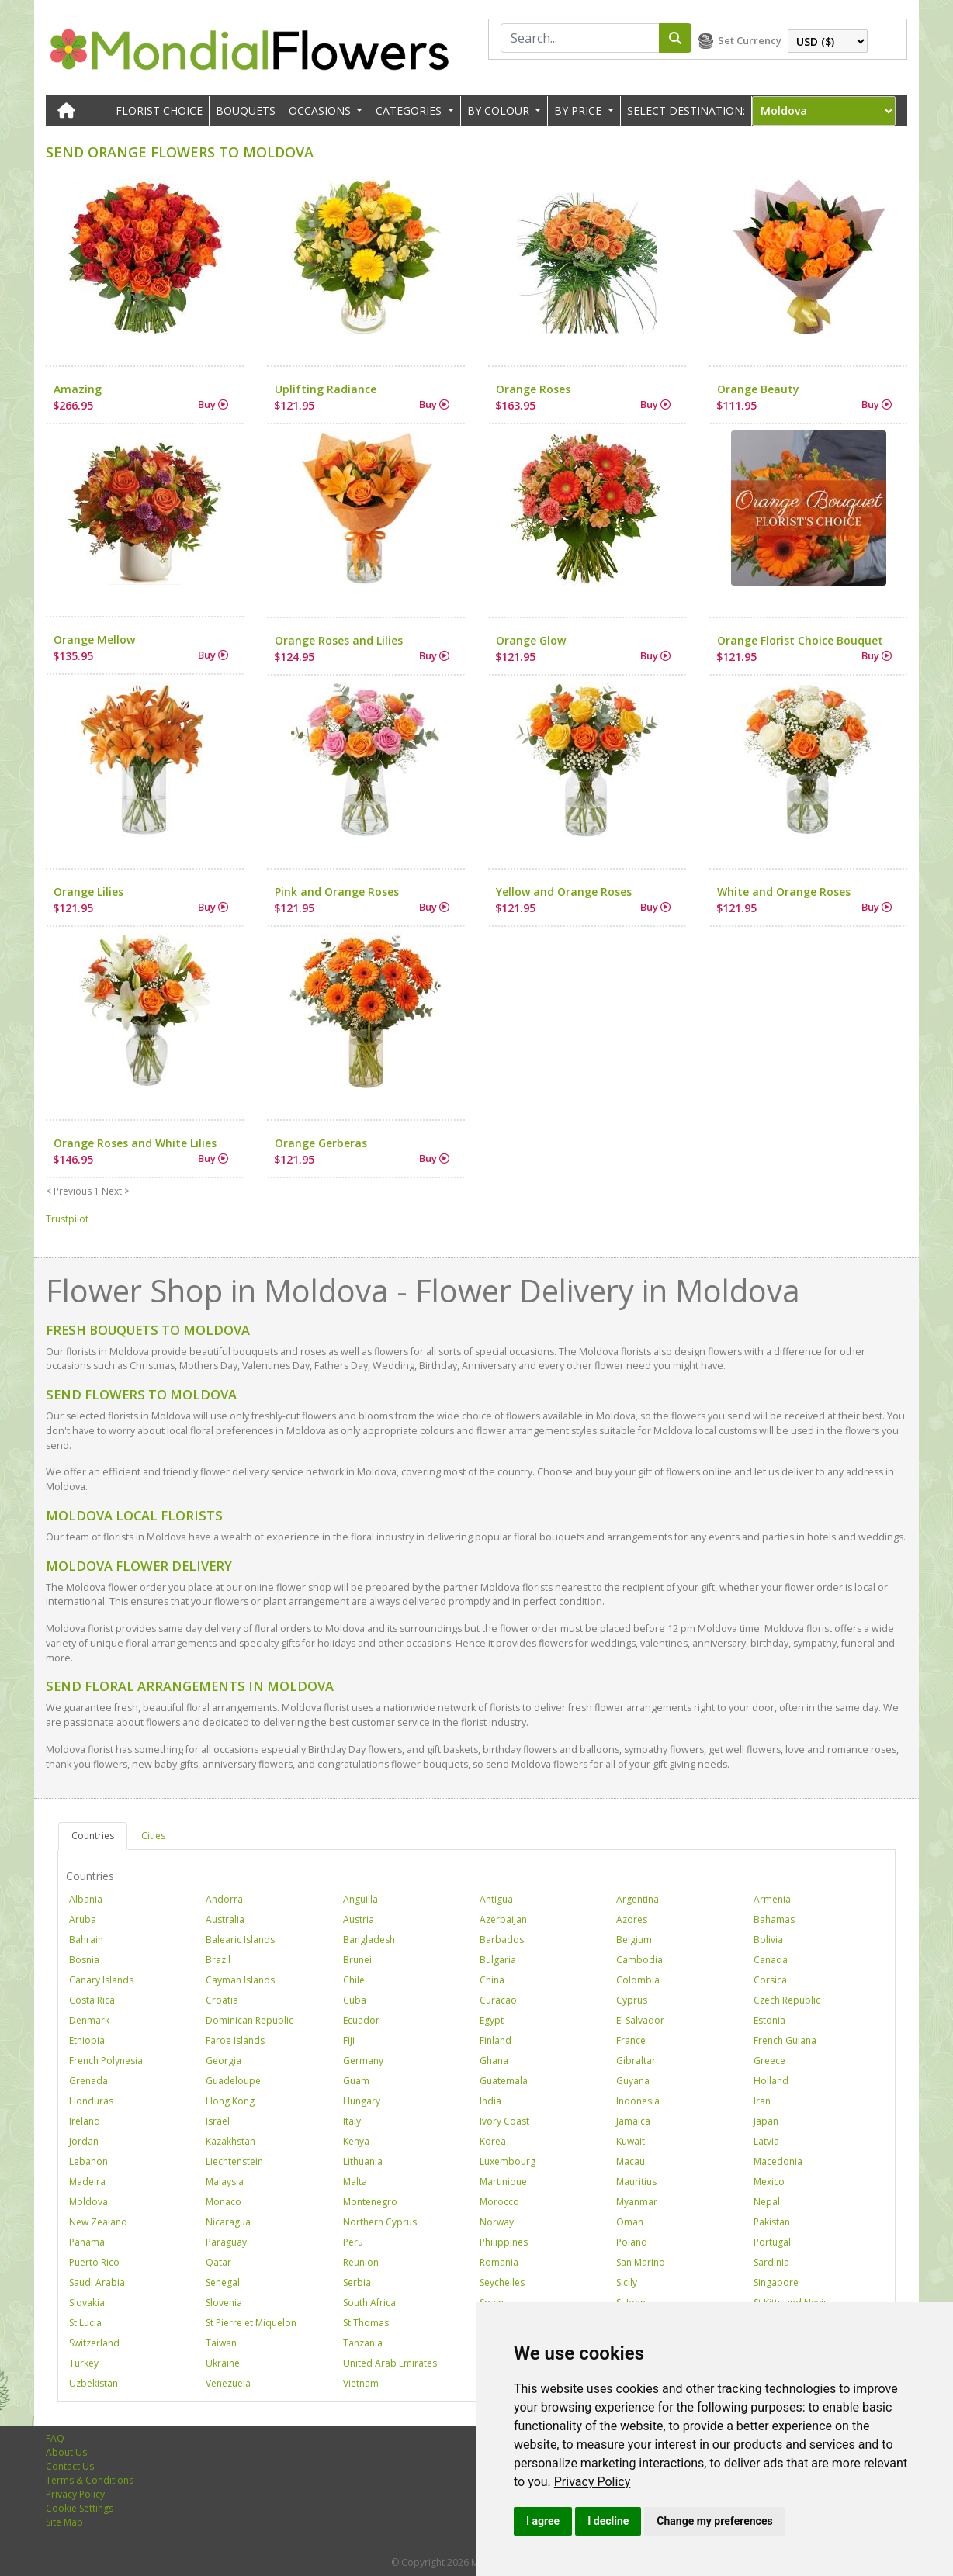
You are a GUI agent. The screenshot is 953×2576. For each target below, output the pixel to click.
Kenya (356, 2141)
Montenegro (370, 2201)
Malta (355, 2181)
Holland (771, 2080)
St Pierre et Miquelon (251, 2322)
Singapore (776, 2282)
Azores (631, 1919)
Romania (499, 2262)
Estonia (769, 2020)
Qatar (218, 2262)
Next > (116, 1191)
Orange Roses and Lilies (339, 640)
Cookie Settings (79, 2508)
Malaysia (225, 2181)
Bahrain (86, 1939)
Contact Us (70, 2466)
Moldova (88, 2201)
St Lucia (85, 2322)
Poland (631, 2242)
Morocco (499, 2201)
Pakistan (772, 2221)
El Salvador (640, 2020)
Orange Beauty (758, 389)
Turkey (84, 2363)
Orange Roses (533, 389)
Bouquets (246, 110)
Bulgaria (498, 1959)
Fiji (349, 2040)
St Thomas (366, 2322)
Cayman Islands (240, 1979)
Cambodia (639, 1959)
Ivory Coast (504, 2121)
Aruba (82, 1919)
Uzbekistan (93, 2383)
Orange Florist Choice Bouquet (800, 640)
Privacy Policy (592, 2481)
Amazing (78, 389)
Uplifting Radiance (325, 389)
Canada (771, 1959)
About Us (66, 2452)
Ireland (84, 2121)
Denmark (89, 2020)
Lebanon (88, 2161)
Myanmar (636, 2201)
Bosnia (84, 1959)
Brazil (218, 1959)
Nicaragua (228, 2221)
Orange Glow (531, 640)
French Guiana (785, 2040)
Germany (363, 2060)
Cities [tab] (153, 1835)
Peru (353, 2242)
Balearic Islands (240, 1939)
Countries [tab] (92, 1835)
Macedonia (778, 2161)
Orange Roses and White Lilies (135, 1143)
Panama (87, 2242)
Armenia (772, 1899)
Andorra (224, 1899)
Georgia (223, 2060)
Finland (495, 2040)
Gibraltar (636, 2060)
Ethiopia (87, 2040)
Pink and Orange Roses (337, 891)
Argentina (637, 1899)
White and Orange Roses (784, 891)
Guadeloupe (233, 2080)
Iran (762, 2100)
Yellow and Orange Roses (564, 891)
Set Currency (749, 40)
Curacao (498, 2000)
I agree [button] (543, 2521)
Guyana (633, 2080)
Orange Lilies (88, 891)
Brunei (357, 1959)
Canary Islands (101, 1979)
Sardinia (771, 2262)
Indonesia (638, 2100)
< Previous (69, 1191)
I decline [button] (608, 2521)
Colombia (638, 1979)
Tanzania (363, 2343)
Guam (356, 2080)
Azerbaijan (503, 1919)
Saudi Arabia (97, 2282)
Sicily (626, 2282)
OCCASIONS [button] (321, 110)
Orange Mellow (94, 639)
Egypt (492, 2020)
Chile (354, 1979)
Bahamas (774, 1919)
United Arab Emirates (390, 2363)
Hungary (361, 2100)
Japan (766, 2121)
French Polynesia (106, 2060)
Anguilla (360, 1899)
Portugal (772, 2242)
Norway (497, 2221)
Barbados (502, 1939)
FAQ (55, 2438)
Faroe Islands (235, 2040)
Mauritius (636, 2181)
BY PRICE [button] (579, 110)
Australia (225, 1919)
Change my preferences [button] (714, 2521)
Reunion (361, 2262)
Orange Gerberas (321, 1143)
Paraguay (226, 2242)
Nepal (767, 2201)
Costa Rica (92, 2000)
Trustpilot (67, 1219)
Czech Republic (787, 2000)
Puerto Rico (94, 2262)
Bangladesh (369, 1939)
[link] (592, 2481)
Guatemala (504, 2080)
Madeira (87, 2181)
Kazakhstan (230, 2141)
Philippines (504, 2242)
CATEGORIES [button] (410, 110)
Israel (218, 2121)
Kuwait (630, 2141)
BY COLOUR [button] (499, 110)
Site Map (64, 2522)
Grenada (88, 2080)
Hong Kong (230, 2100)
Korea (493, 2141)
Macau (630, 2161)
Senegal (223, 2282)
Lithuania (363, 2161)
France (631, 2040)
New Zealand (98, 2221)
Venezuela (228, 2383)
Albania (85, 1899)
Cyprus (631, 2000)
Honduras (91, 2100)
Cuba (354, 2000)
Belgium (634, 1939)
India (490, 2100)
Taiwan (221, 2343)
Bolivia (768, 1939)
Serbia (357, 2282)
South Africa (369, 2302)
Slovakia (87, 2302)
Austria (358, 1919)
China (492, 1979)
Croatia (222, 2000)
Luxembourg (507, 2161)
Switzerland (94, 2343)
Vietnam (361, 2383)
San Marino (640, 2262)
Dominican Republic (249, 2020)
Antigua (496, 1899)
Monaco (223, 2201)
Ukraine (223, 2363)
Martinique (503, 2181)
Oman (629, 2221)
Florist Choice (159, 110)
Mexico (769, 2181)
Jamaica (633, 2121)
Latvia (766, 2141)
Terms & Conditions (89, 2480)
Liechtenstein (234, 2161)
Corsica (770, 1979)
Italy (352, 2121)
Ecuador (361, 2020)
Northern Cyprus (380, 2221)
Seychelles (502, 2282)
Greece (769, 2060)
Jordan (84, 2141)
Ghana (494, 2060)
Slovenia (224, 2302)
